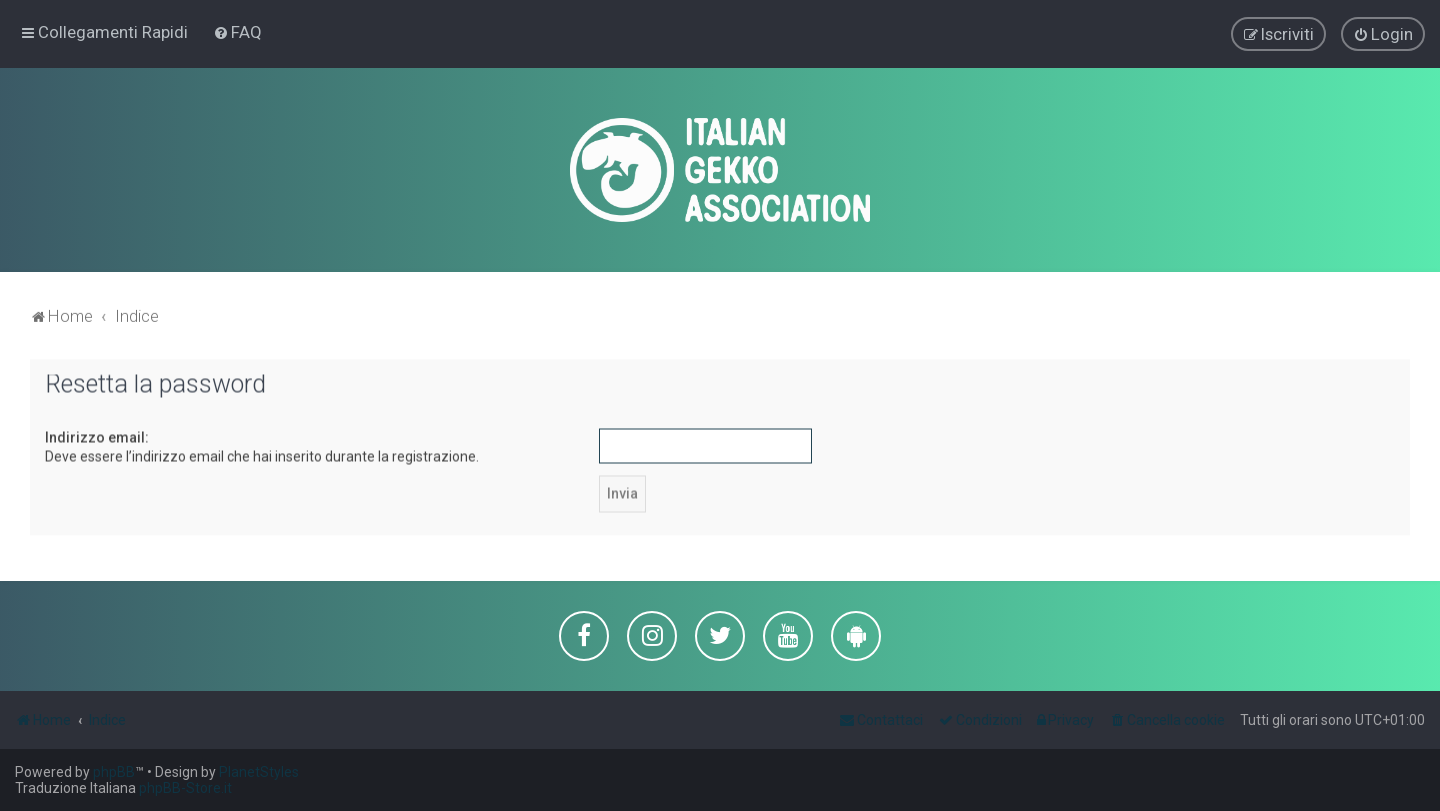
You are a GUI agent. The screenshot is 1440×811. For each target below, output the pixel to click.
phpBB (114, 772)
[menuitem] (237, 32)
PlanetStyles (259, 772)
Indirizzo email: (97, 436)
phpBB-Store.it (185, 788)
